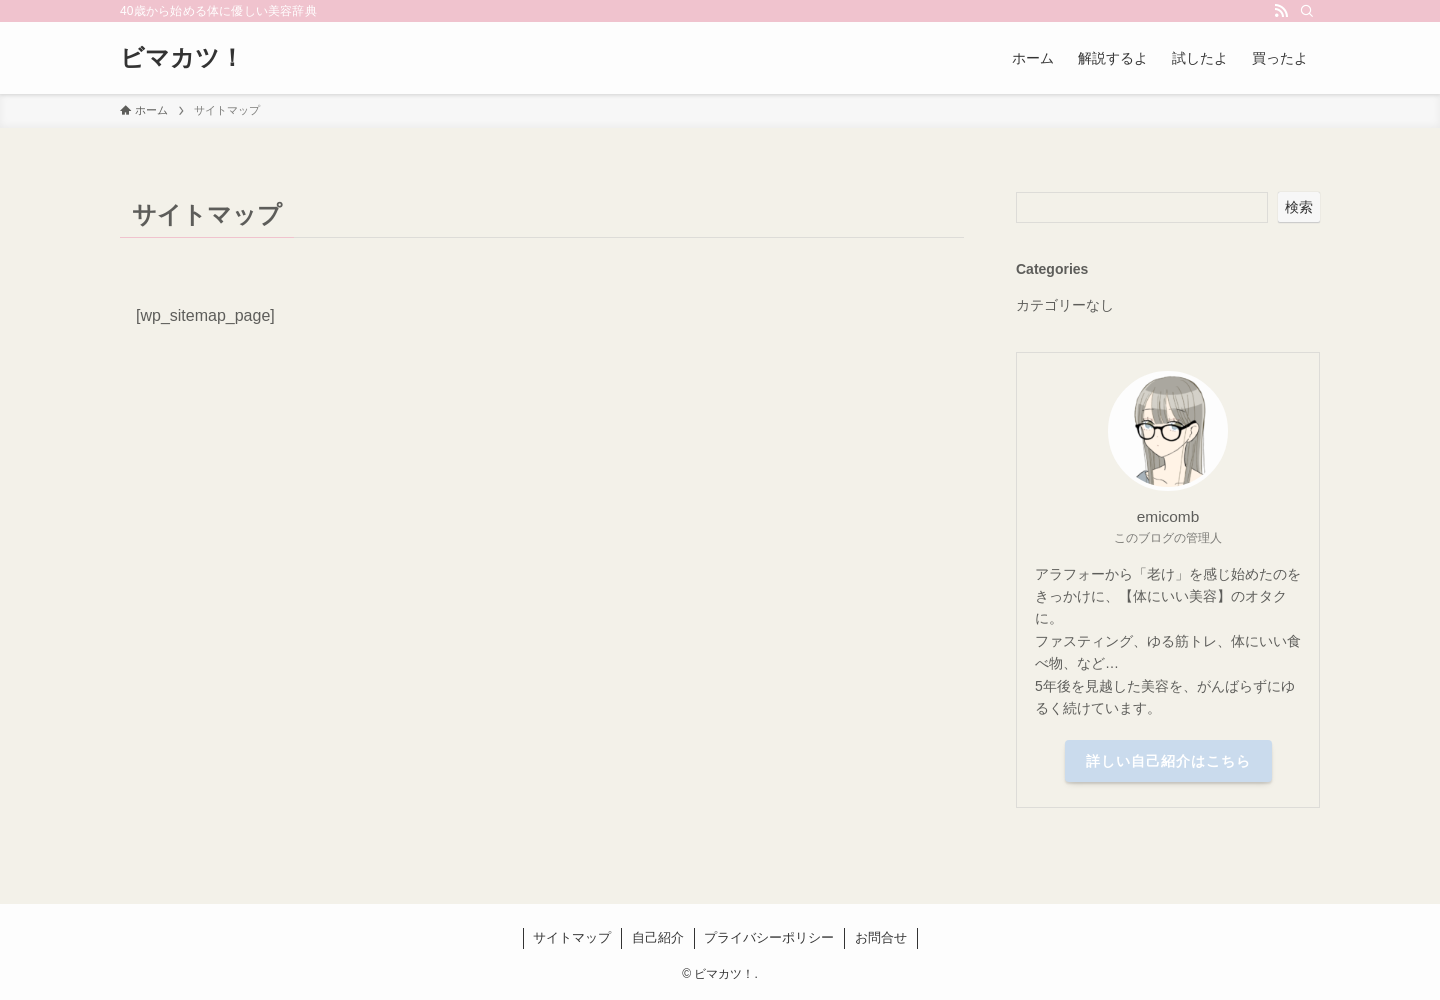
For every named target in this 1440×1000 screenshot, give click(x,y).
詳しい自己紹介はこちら (1168, 761)
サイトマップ (572, 937)
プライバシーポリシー (769, 937)
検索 (1299, 207)
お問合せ (881, 937)
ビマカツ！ (182, 58)
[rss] (1281, 11)
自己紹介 (658, 937)
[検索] (1307, 11)
